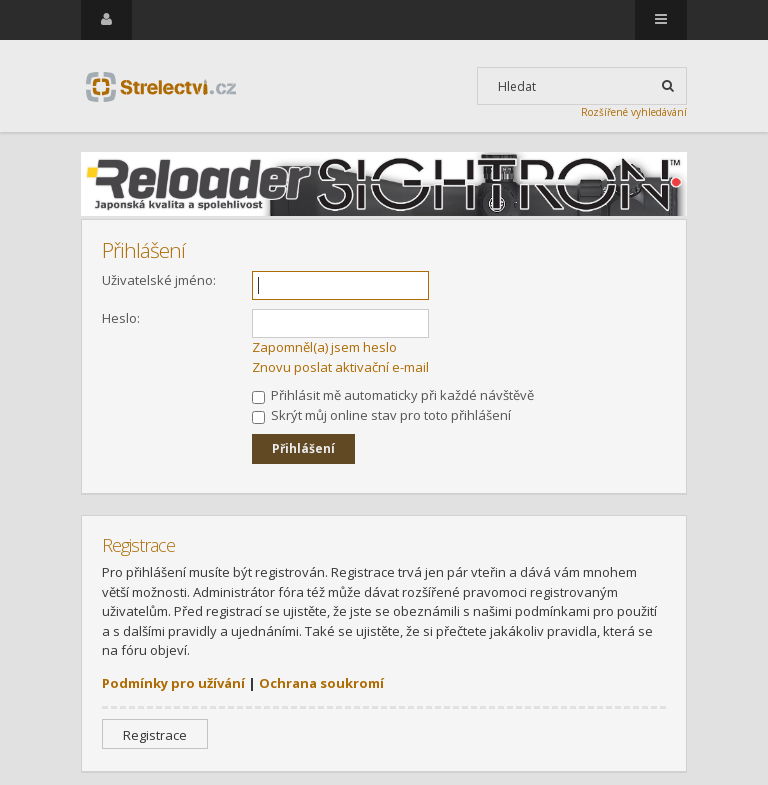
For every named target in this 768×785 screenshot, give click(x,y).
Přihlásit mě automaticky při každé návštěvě (393, 395)
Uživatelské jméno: (159, 280)
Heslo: (121, 318)
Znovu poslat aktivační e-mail (340, 367)
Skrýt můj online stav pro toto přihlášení (381, 415)
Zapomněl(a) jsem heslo (324, 347)
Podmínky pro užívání (173, 683)
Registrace (155, 735)
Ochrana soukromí (321, 683)
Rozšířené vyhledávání (634, 112)
